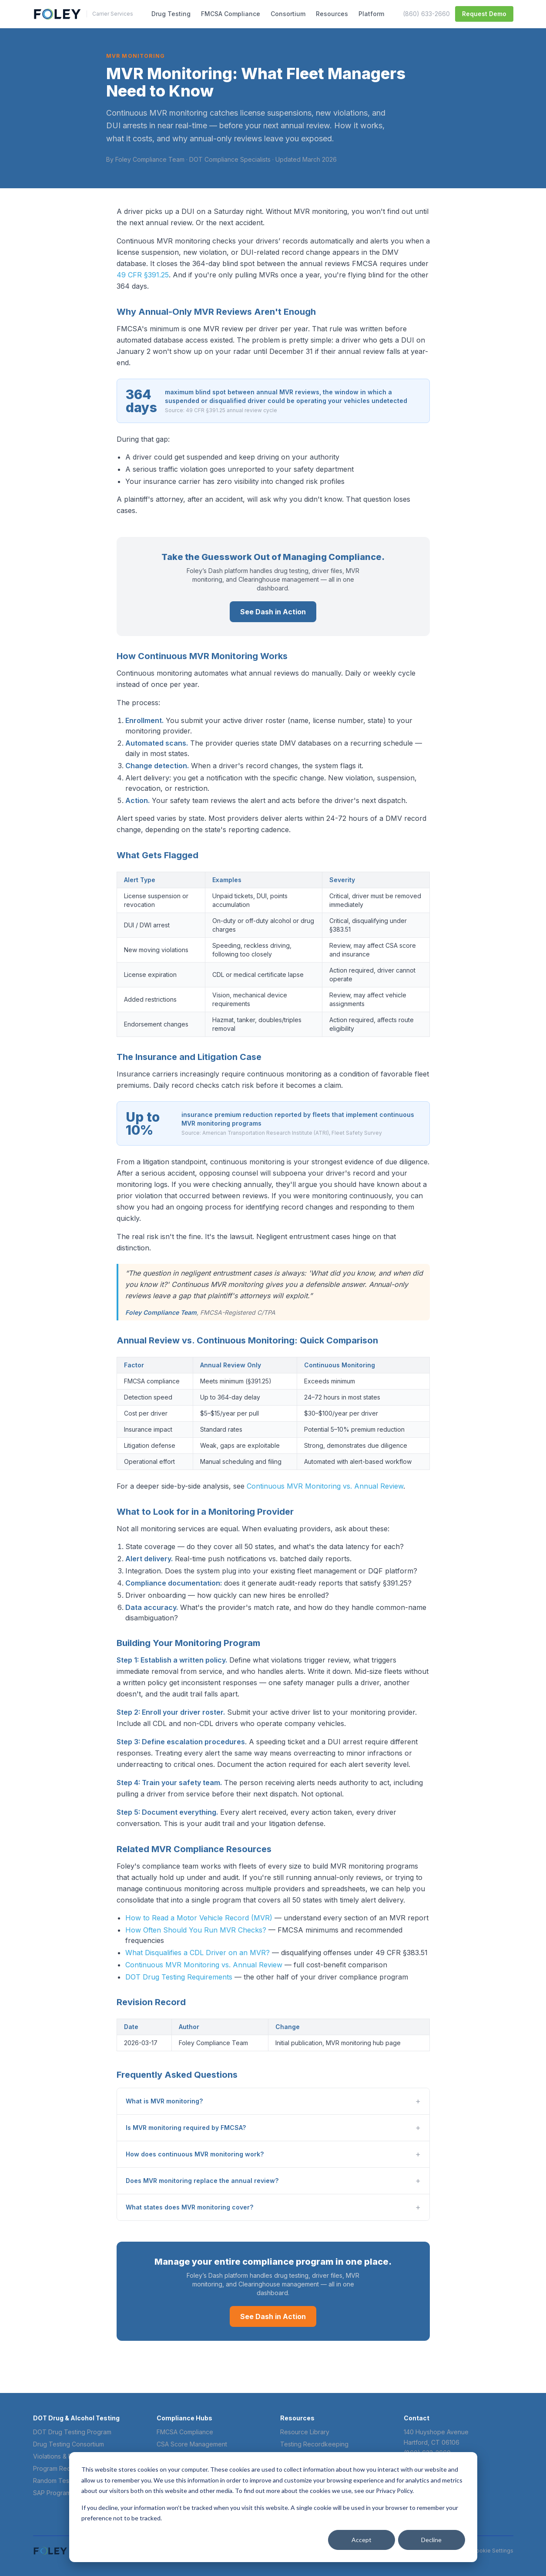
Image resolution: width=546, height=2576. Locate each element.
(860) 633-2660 (426, 13)
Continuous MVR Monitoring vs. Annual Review (325, 1486)
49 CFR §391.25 (143, 274)
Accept (362, 2539)
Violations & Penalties (63, 2456)
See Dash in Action (273, 611)
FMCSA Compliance (230, 13)
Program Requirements (66, 2468)
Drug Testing (171, 13)
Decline (431, 2539)
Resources (332, 13)
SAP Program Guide (61, 2492)
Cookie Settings (492, 2550)
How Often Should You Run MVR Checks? (195, 1930)
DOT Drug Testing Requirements (178, 1977)
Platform (371, 13)
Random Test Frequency (68, 2480)
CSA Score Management (192, 2444)
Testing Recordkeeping (314, 2444)
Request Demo (484, 13)
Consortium (288, 13)
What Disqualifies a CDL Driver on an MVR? (197, 1952)
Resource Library (304, 2432)
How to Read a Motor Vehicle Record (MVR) (198, 1917)
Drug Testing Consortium (68, 2444)
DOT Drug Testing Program (72, 2432)
